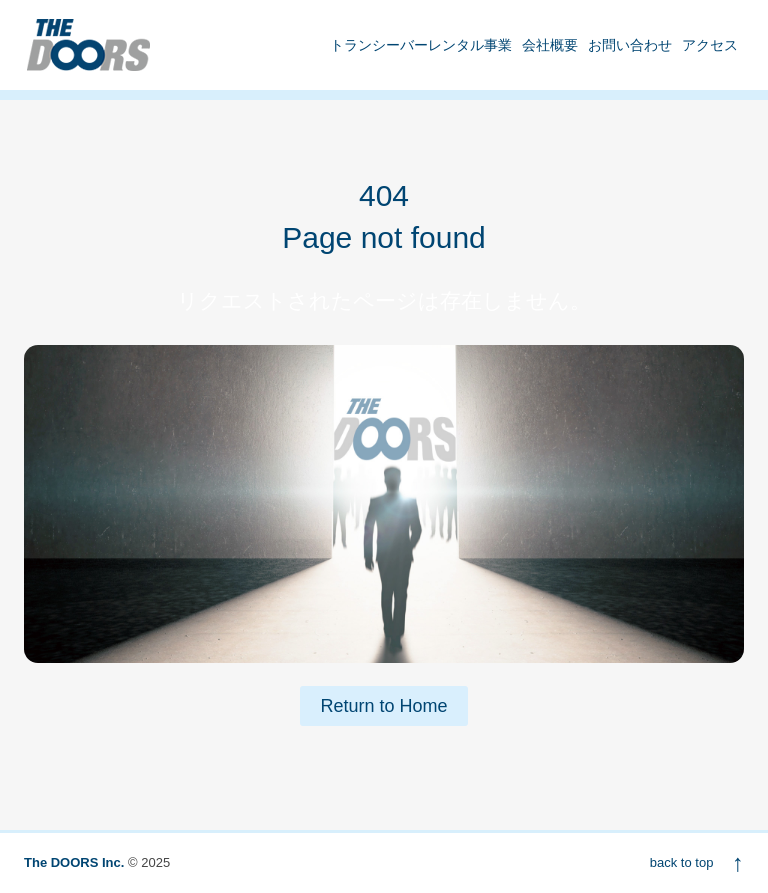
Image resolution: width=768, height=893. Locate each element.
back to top (697, 862)
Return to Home (383, 706)
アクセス (710, 45)
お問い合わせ (630, 45)
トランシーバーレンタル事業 (421, 45)
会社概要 (550, 45)
